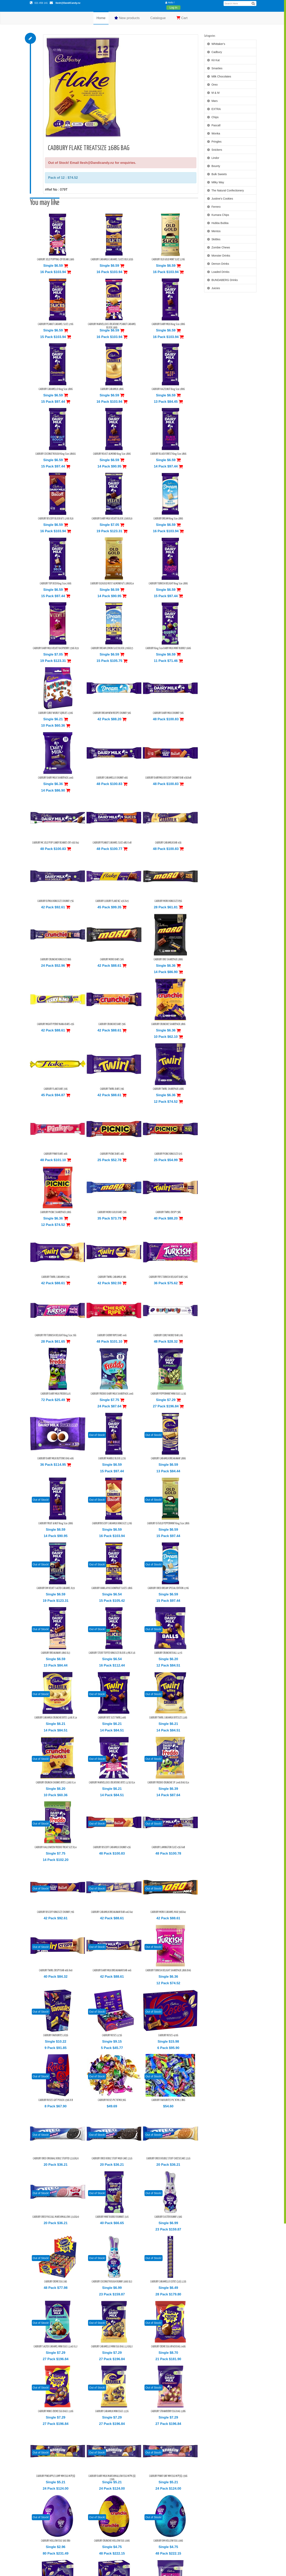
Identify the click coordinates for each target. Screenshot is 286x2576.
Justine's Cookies (220, 198)
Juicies (213, 288)
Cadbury (214, 52)
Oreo (212, 84)
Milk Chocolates (219, 76)
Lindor (213, 157)
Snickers (214, 149)
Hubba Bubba (218, 223)
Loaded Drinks (218, 271)
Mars (212, 100)
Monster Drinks (218, 255)
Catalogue (158, 18)
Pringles (214, 141)
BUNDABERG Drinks (222, 280)
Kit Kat (213, 60)
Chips (213, 117)
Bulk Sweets (217, 174)
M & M (213, 92)
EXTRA (214, 109)
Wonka (213, 133)
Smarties (214, 68)
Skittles (213, 239)
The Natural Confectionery (225, 190)
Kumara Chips (218, 214)
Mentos (214, 231)
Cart (182, 18)
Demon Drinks (218, 263)
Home (100, 18)
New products (127, 17)
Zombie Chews (218, 247)
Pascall (213, 125)
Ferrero (214, 206)
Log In (173, 7)
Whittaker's (216, 43)
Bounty (213, 166)
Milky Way (215, 182)
